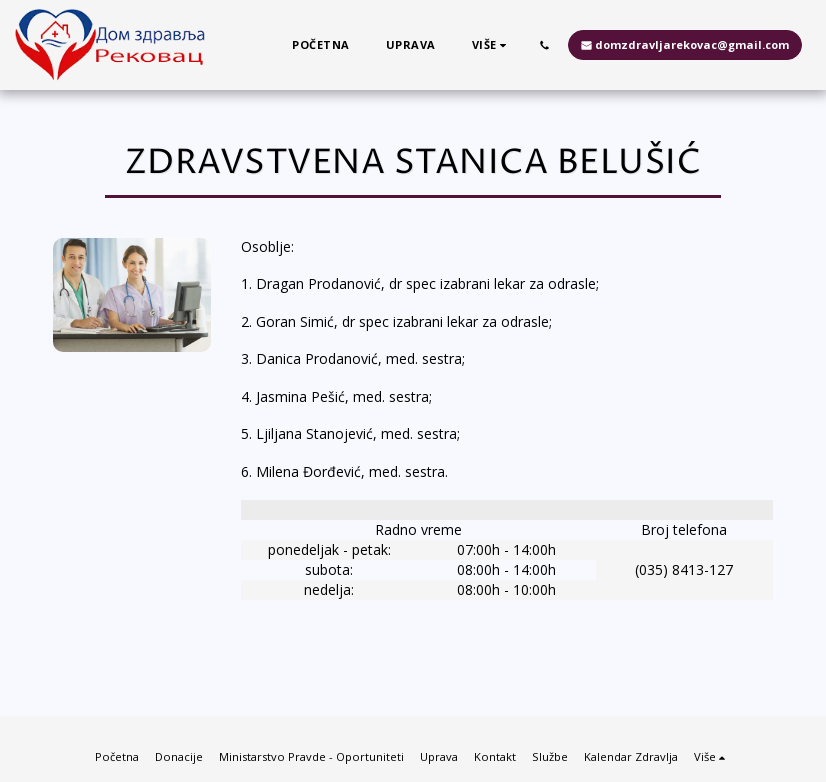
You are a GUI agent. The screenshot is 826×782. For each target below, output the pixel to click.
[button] (544, 45)
